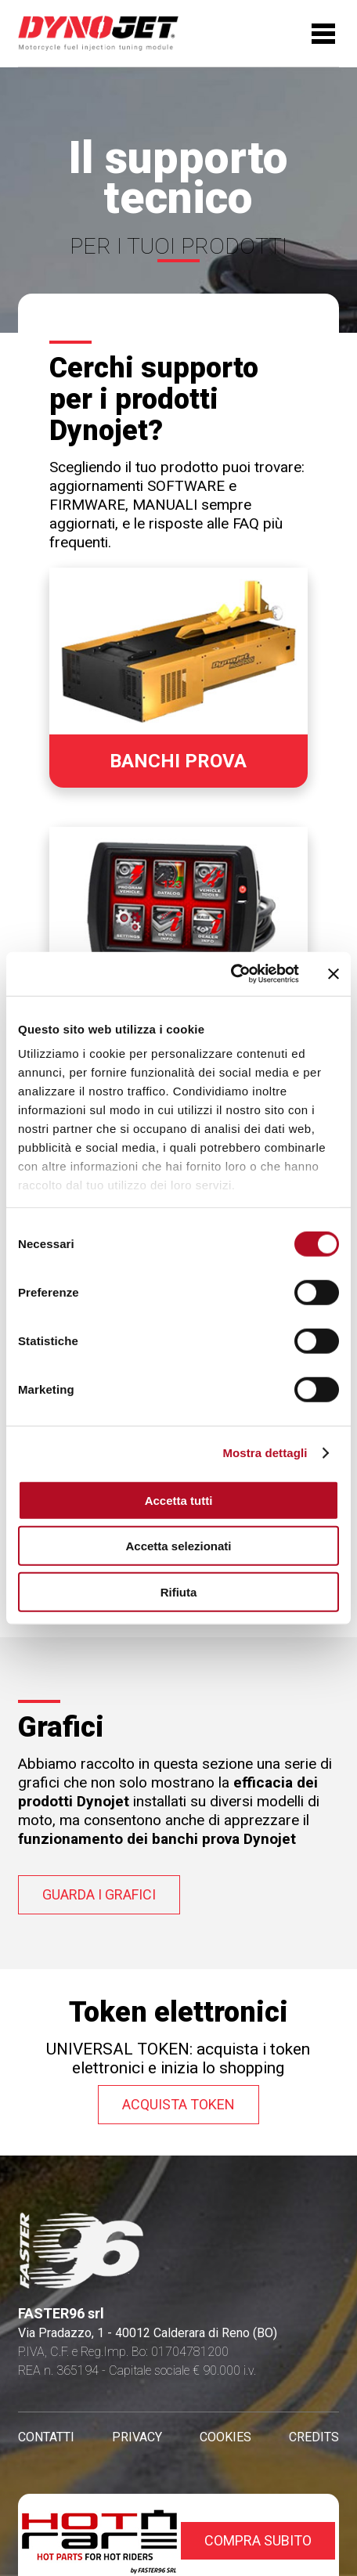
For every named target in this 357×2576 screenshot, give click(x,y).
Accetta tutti (179, 1499)
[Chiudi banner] (333, 974)
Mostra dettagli (264, 1452)
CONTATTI (46, 2437)
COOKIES (225, 2437)
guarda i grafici (99, 1894)
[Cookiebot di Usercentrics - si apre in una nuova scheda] (230, 974)
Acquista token (178, 2104)
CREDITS (314, 2437)
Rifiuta (178, 1591)
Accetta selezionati (178, 1546)
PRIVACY (137, 2437)
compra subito (258, 2540)
